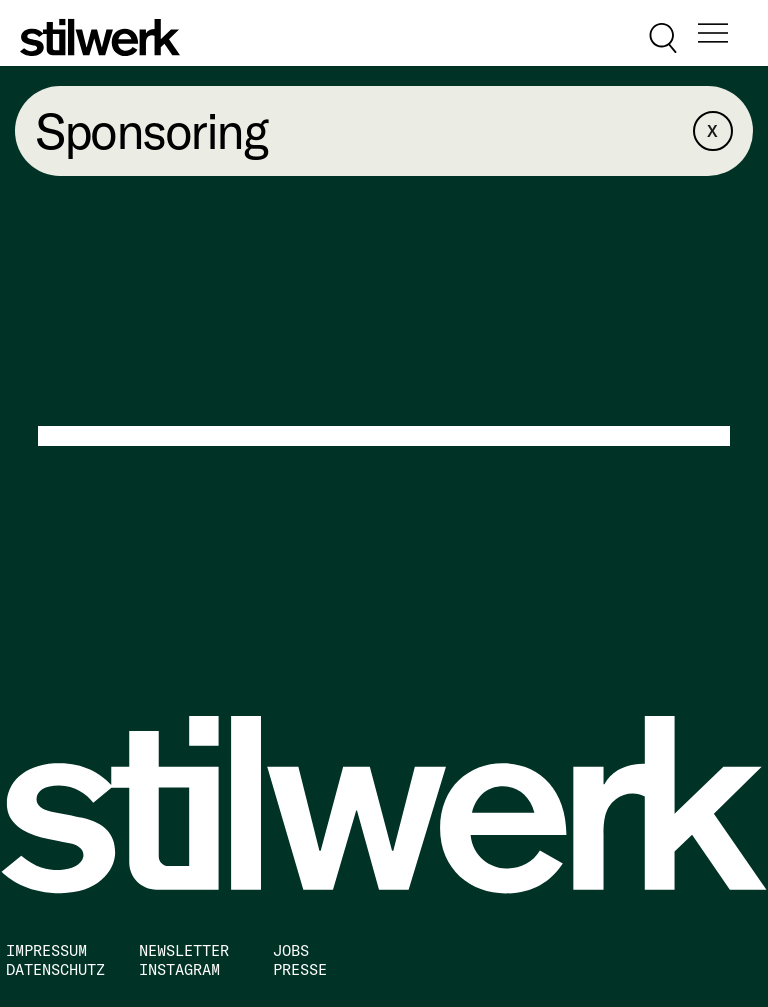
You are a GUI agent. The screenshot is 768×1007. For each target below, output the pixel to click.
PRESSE (300, 969)
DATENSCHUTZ (55, 969)
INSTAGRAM (179, 969)
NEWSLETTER (184, 950)
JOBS (291, 950)
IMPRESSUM (46, 950)
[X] (713, 131)
